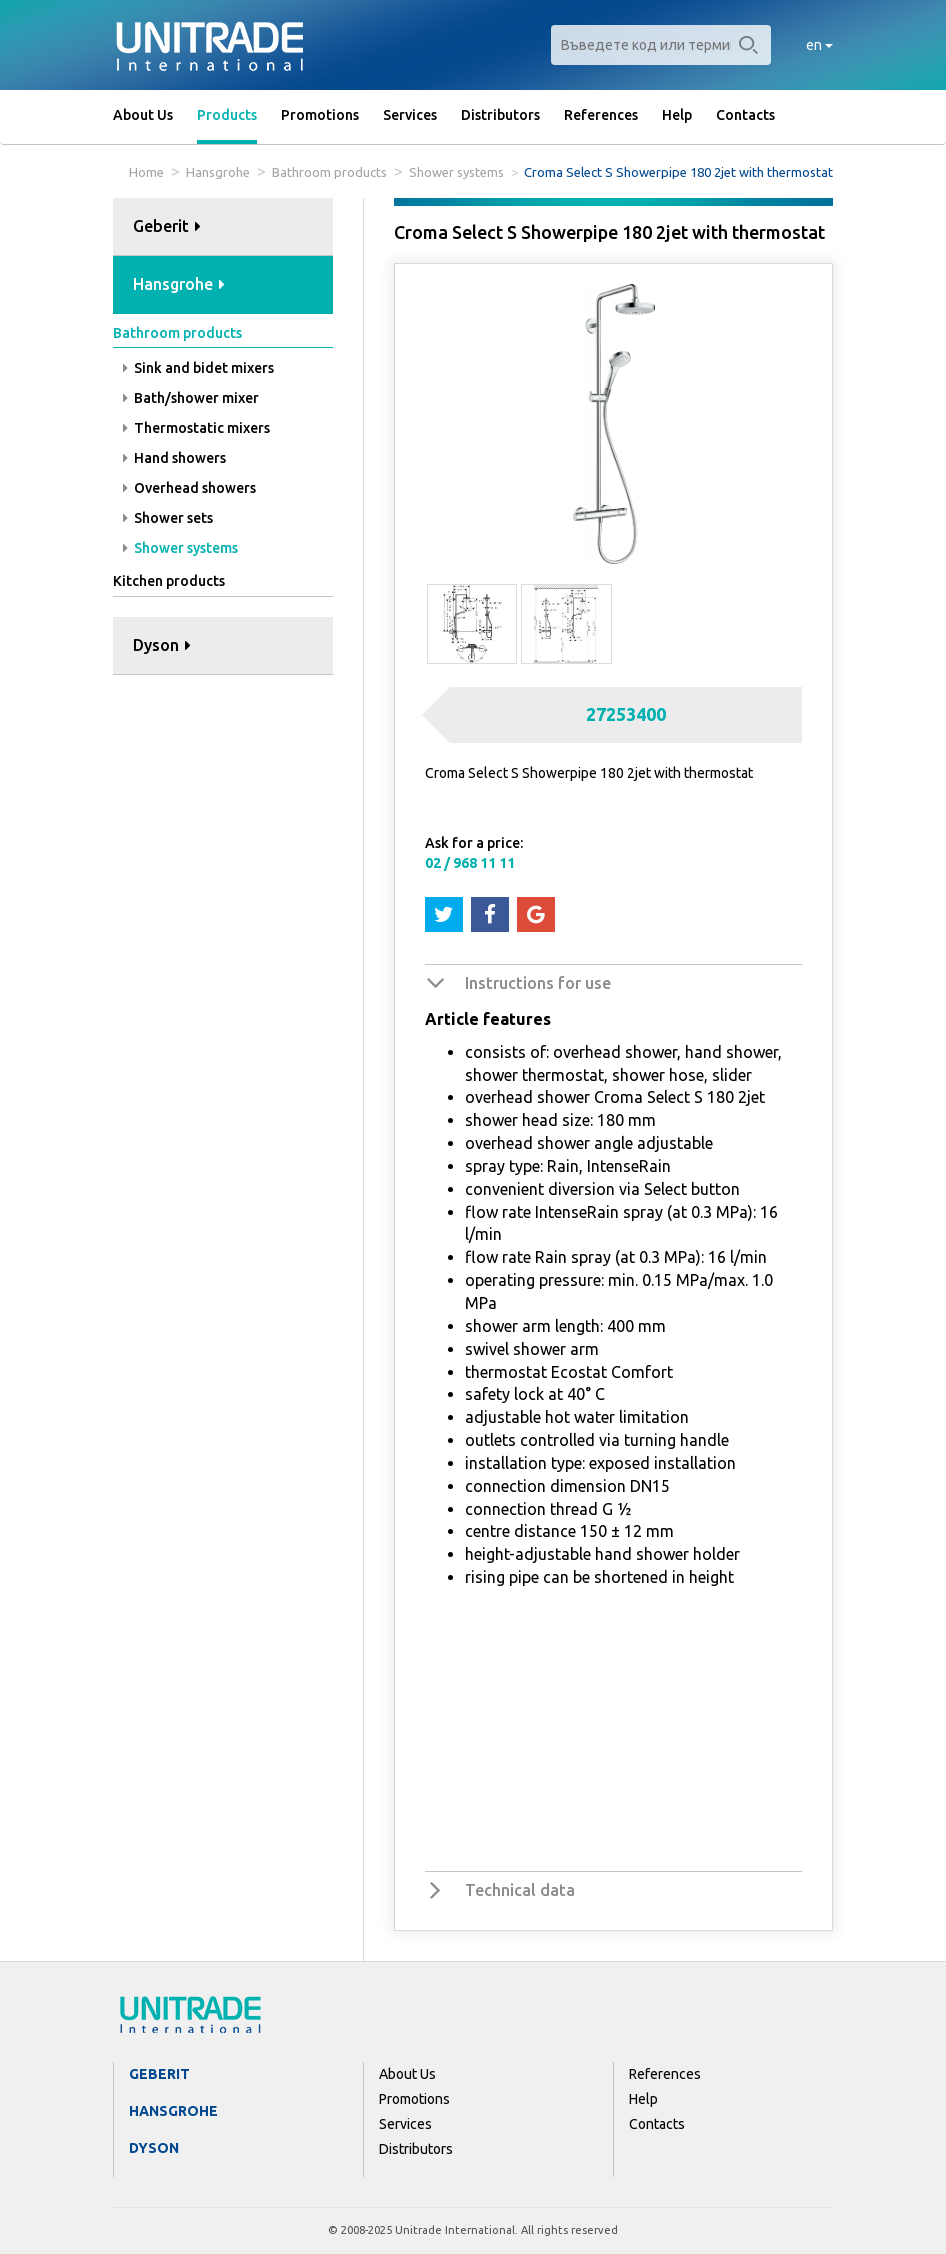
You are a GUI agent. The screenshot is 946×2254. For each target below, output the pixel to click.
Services (410, 115)
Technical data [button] (520, 1890)
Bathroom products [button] (177, 333)
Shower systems (456, 172)
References (601, 115)
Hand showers (174, 458)
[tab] (223, 227)
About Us (143, 115)
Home (146, 172)
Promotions (320, 115)
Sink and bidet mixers (198, 368)
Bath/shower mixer (191, 398)
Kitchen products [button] (169, 581)
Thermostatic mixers (196, 428)
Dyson (154, 2148)
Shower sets (168, 518)
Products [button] (227, 115)
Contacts (745, 115)
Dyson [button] (162, 645)
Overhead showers (189, 488)
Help (677, 115)
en (819, 45)
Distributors (500, 115)
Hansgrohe (218, 172)
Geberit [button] (167, 226)
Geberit (159, 2074)
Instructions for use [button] (538, 983)
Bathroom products (329, 172)
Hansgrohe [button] (179, 284)
